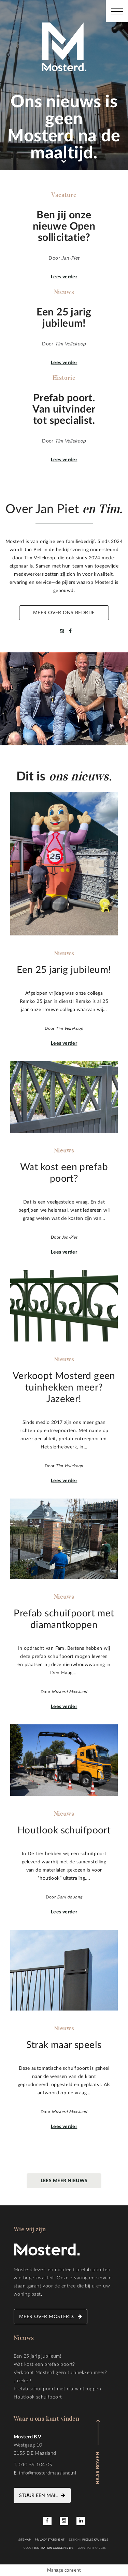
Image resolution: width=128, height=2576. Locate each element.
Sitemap (24, 2540)
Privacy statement (50, 2540)
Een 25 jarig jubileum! (37, 2356)
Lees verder (64, 277)
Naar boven (98, 2468)
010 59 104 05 (35, 2465)
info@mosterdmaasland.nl (47, 2473)
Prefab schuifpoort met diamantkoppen (57, 2389)
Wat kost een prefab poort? (44, 2364)
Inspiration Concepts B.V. (54, 2548)
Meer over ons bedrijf (64, 612)
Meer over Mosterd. (46, 2316)
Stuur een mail (38, 2495)
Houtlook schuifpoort (38, 2397)
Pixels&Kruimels (95, 2540)
